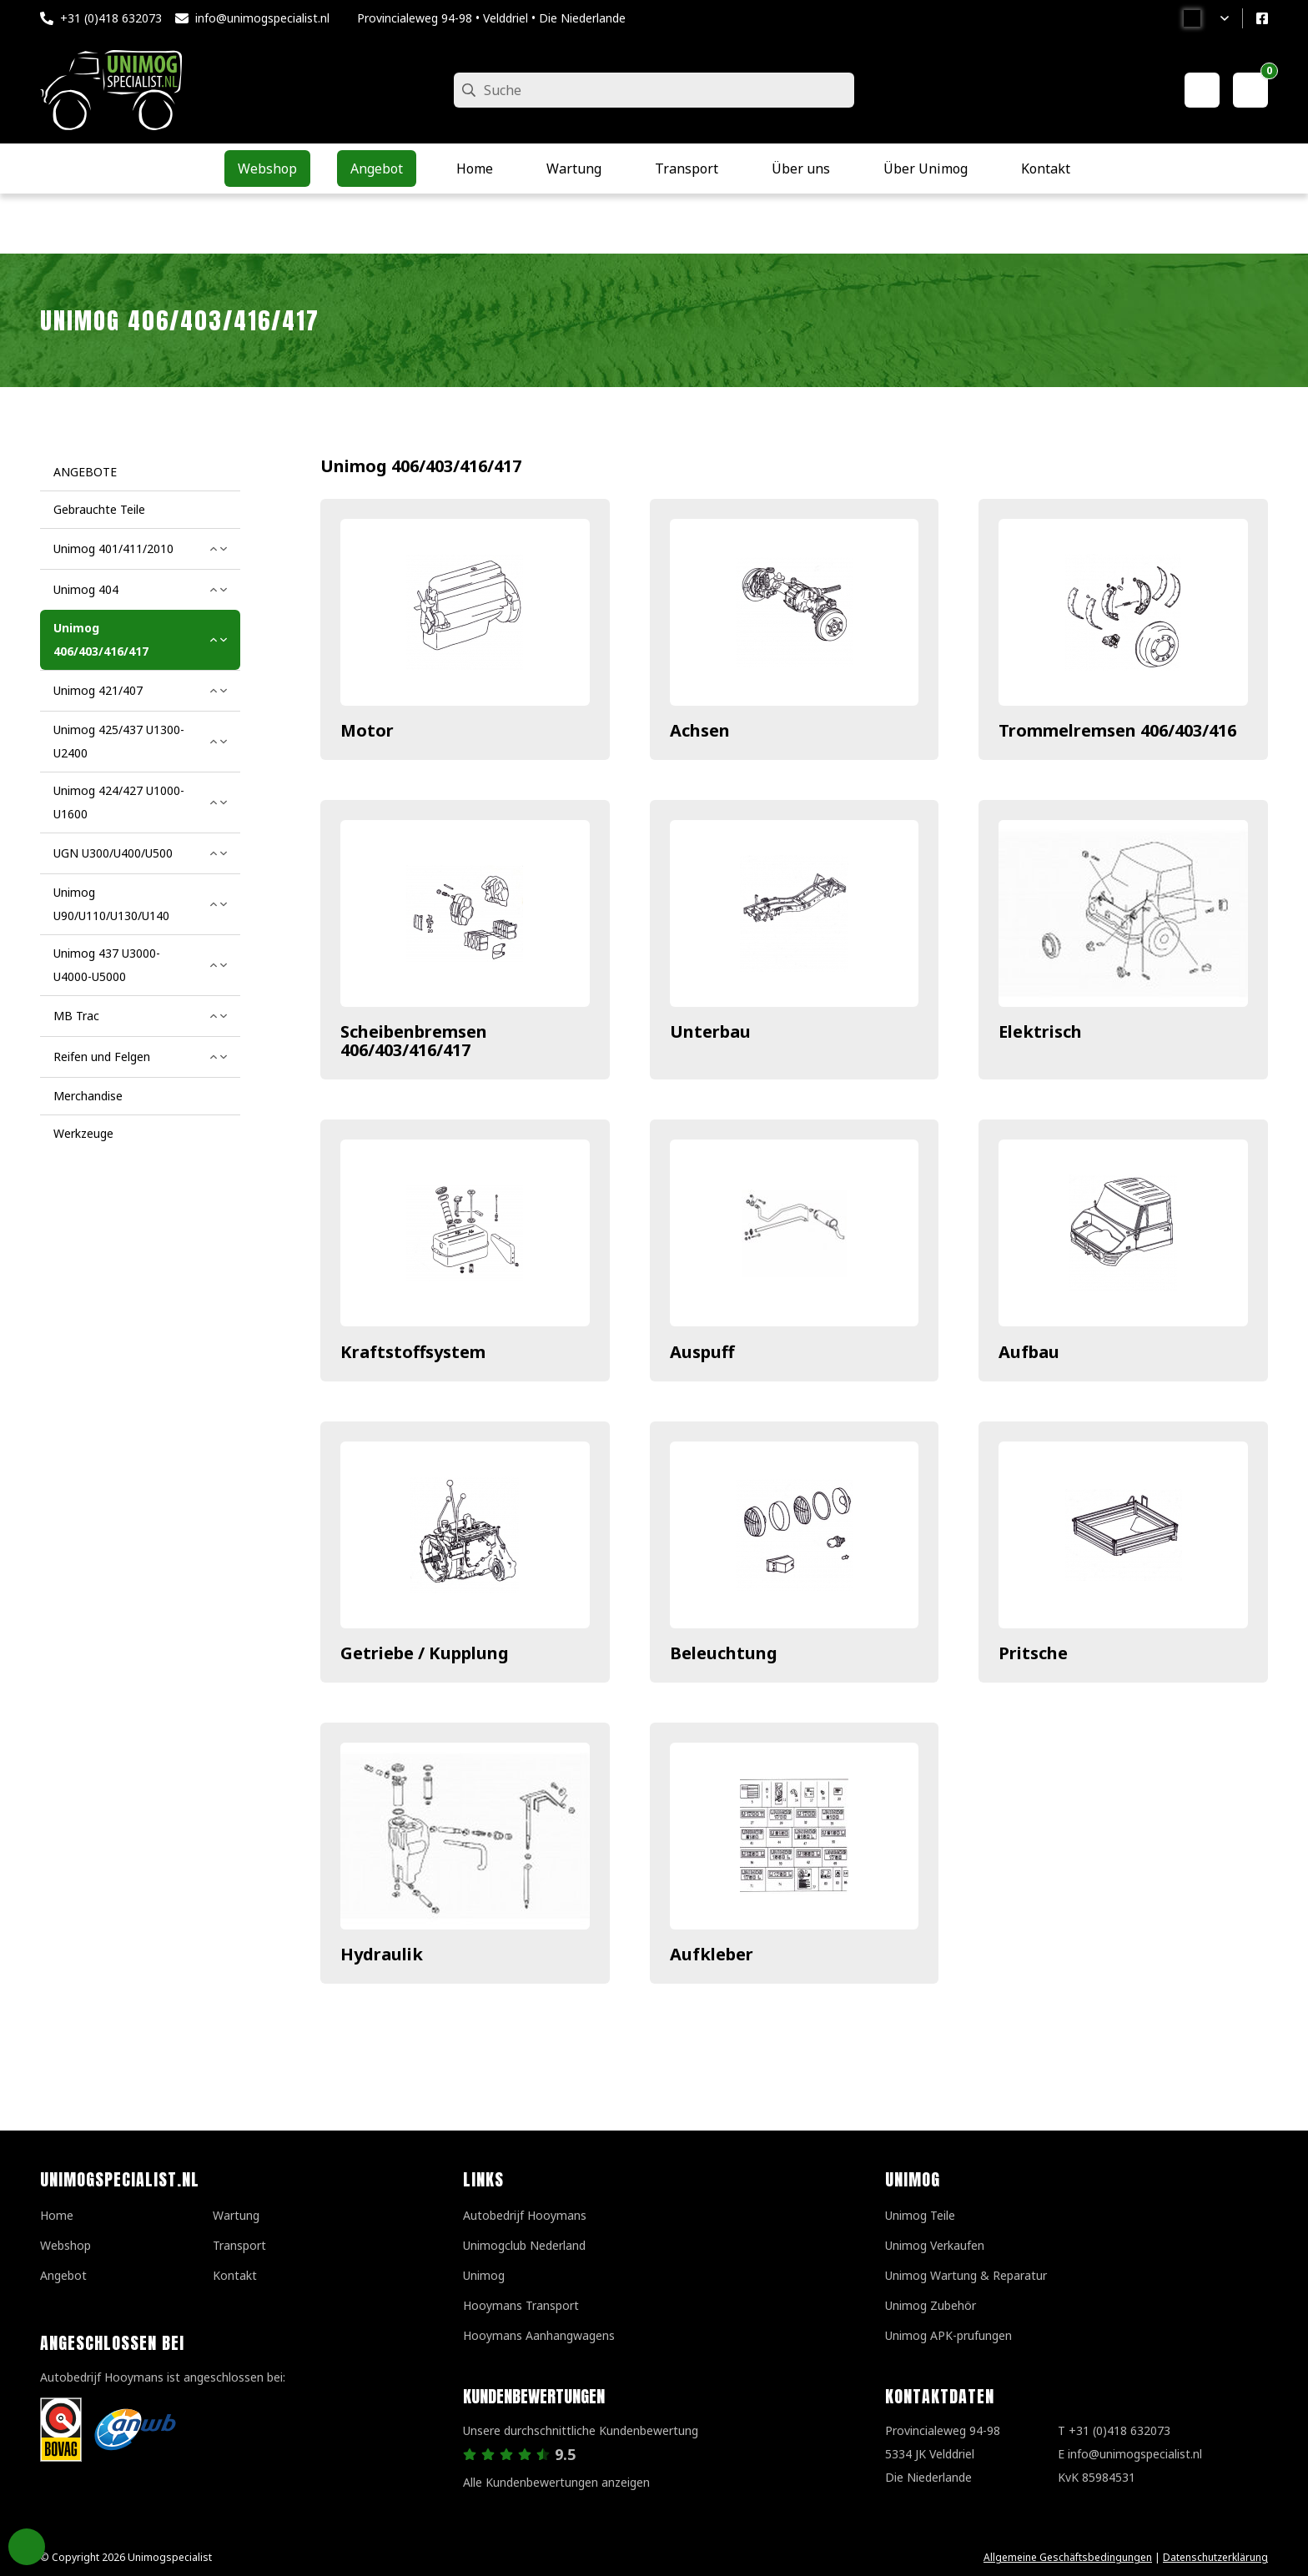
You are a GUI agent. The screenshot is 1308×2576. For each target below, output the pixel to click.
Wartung (236, 2215)
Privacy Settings (26, 2546)
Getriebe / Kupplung (424, 1653)
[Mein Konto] (1202, 90)
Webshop (65, 2245)
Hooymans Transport (521, 2305)
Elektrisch (1040, 1031)
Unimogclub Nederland (524, 2245)
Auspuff (702, 1352)
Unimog (484, 2275)
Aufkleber (711, 1954)
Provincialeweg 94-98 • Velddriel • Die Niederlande (491, 18)
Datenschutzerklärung (1215, 2557)
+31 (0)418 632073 (111, 18)
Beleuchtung (723, 1653)
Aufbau (1029, 1352)
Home (56, 2215)
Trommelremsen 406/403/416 (1117, 730)
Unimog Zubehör (930, 2305)
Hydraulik (381, 1954)
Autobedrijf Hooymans (524, 2215)
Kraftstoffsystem (412, 1352)
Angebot (63, 2275)
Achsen (700, 730)
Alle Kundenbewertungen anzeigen (556, 2482)
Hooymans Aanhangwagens (539, 2335)
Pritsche (1033, 1653)
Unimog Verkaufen (934, 2245)
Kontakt (235, 2275)
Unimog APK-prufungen (948, 2335)
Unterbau (710, 1031)
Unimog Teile (920, 2215)
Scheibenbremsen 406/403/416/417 (413, 1040)
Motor (367, 730)
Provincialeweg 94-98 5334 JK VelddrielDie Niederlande (942, 2454)
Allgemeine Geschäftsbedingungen (1068, 2557)
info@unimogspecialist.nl (262, 18)
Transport (239, 2245)
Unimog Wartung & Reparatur (966, 2275)
